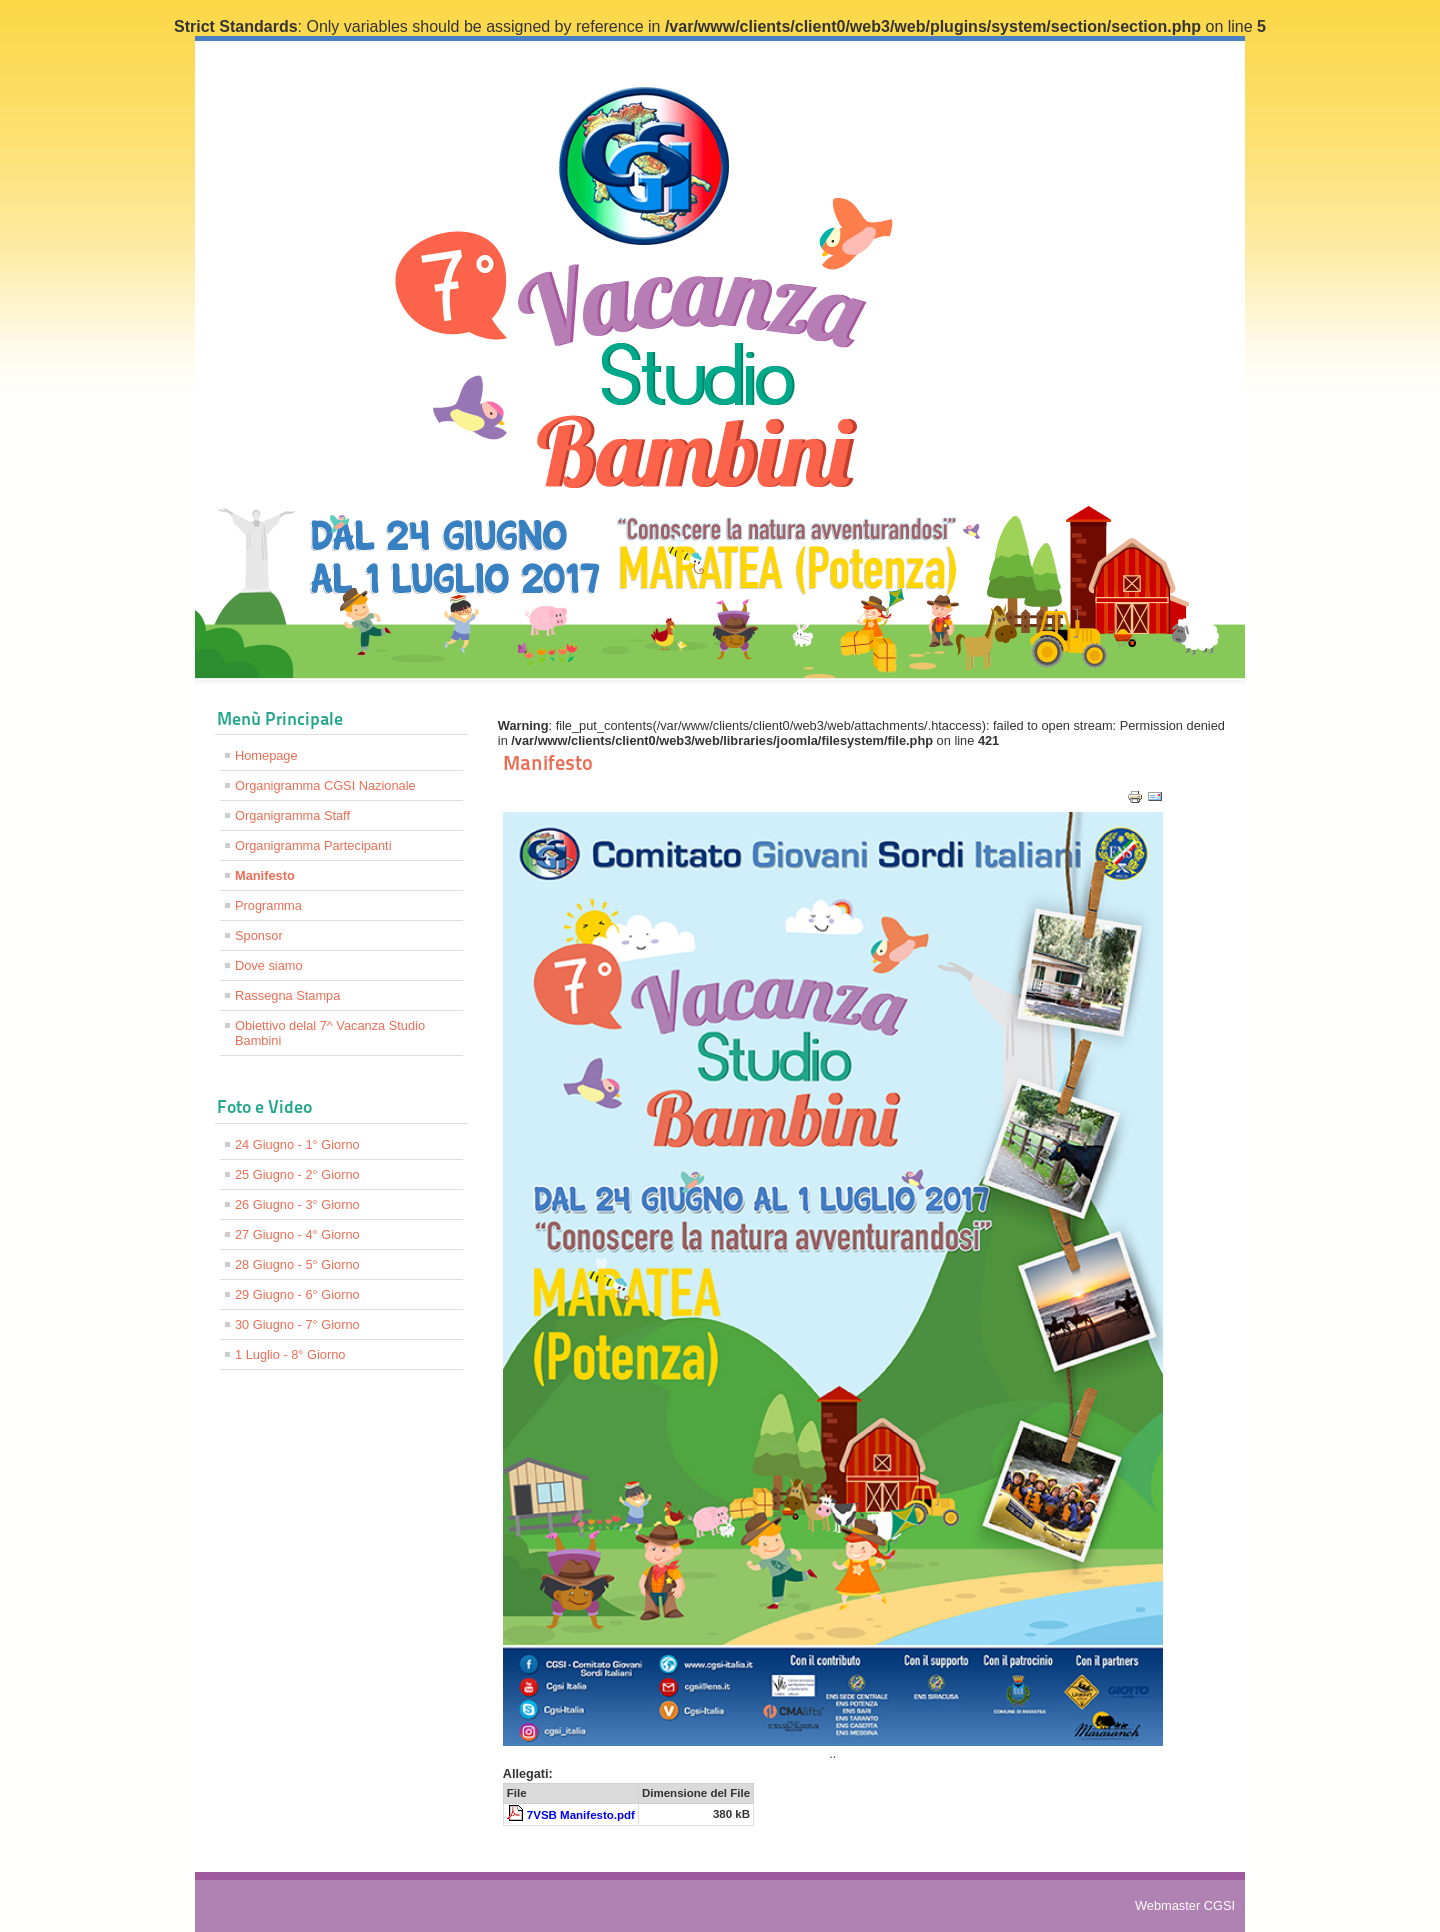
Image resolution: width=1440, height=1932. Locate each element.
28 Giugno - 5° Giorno (297, 1264)
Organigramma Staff (292, 815)
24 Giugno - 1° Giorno (297, 1144)
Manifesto (265, 875)
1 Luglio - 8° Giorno (290, 1354)
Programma (268, 905)
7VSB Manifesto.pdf (581, 1815)
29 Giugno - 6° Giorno (297, 1294)
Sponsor (259, 935)
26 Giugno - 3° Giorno (297, 1204)
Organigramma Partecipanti (313, 845)
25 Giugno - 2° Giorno (297, 1174)
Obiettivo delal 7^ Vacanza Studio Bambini (330, 1033)
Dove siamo (269, 965)
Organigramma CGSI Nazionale (325, 785)
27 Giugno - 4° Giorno (297, 1234)
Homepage (266, 755)
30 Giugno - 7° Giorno (297, 1324)
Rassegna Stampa (287, 995)
